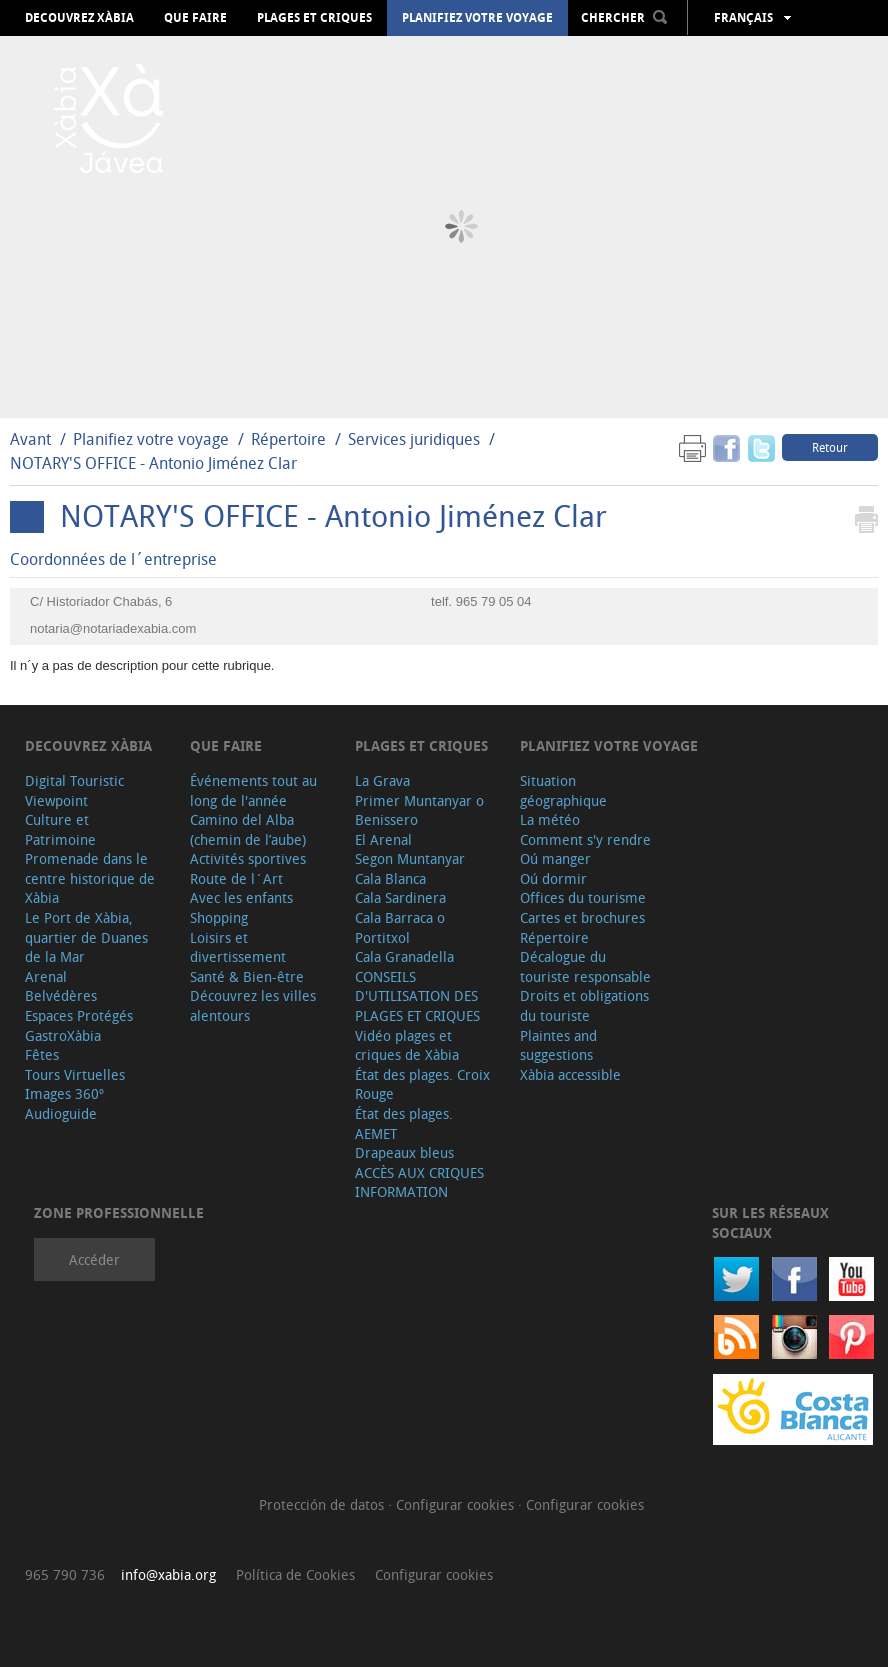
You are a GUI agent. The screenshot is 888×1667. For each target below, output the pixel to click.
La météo (550, 819)
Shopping (219, 917)
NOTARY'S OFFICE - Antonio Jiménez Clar (153, 463)
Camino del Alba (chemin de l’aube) (248, 829)
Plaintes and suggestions (558, 1045)
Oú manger (555, 858)
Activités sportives (248, 858)
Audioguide (61, 1113)
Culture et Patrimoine (60, 829)
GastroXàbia (63, 1035)
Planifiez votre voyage (477, 18)
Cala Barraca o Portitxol (400, 927)
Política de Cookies (295, 1574)
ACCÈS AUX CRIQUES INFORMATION (419, 1182)
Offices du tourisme (583, 897)
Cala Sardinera (400, 897)
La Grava (382, 780)
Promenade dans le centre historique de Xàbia (90, 878)
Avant (30, 439)
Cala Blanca (390, 878)
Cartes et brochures (582, 917)
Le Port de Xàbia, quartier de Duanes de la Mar (86, 937)
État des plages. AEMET (404, 1123)
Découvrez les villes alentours (253, 1005)
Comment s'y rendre (585, 839)
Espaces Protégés (79, 1015)
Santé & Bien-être (247, 976)
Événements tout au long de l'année (253, 790)
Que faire (195, 18)
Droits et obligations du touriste (584, 1005)
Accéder (94, 1259)
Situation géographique (563, 790)
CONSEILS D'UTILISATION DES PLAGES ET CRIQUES (417, 996)
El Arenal (383, 839)
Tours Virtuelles (75, 1074)
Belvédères (61, 995)
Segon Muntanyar (410, 858)
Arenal (46, 976)
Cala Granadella (404, 956)
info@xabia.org (168, 1574)
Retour (830, 447)
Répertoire (288, 439)
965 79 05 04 (494, 601)
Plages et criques (314, 18)
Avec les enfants (241, 897)
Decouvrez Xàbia (79, 18)
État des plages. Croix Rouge (422, 1084)
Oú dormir (553, 878)
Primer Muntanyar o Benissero (419, 810)
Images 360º (64, 1093)
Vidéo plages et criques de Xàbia (407, 1045)
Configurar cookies (457, 1504)
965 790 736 (65, 1574)
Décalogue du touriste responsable (585, 966)
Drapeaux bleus (404, 1152)
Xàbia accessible (570, 1074)
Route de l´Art (236, 878)
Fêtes (42, 1054)
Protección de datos (323, 1504)
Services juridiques (414, 439)
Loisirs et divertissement (238, 947)
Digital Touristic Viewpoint (74, 790)
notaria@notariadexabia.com (113, 628)
